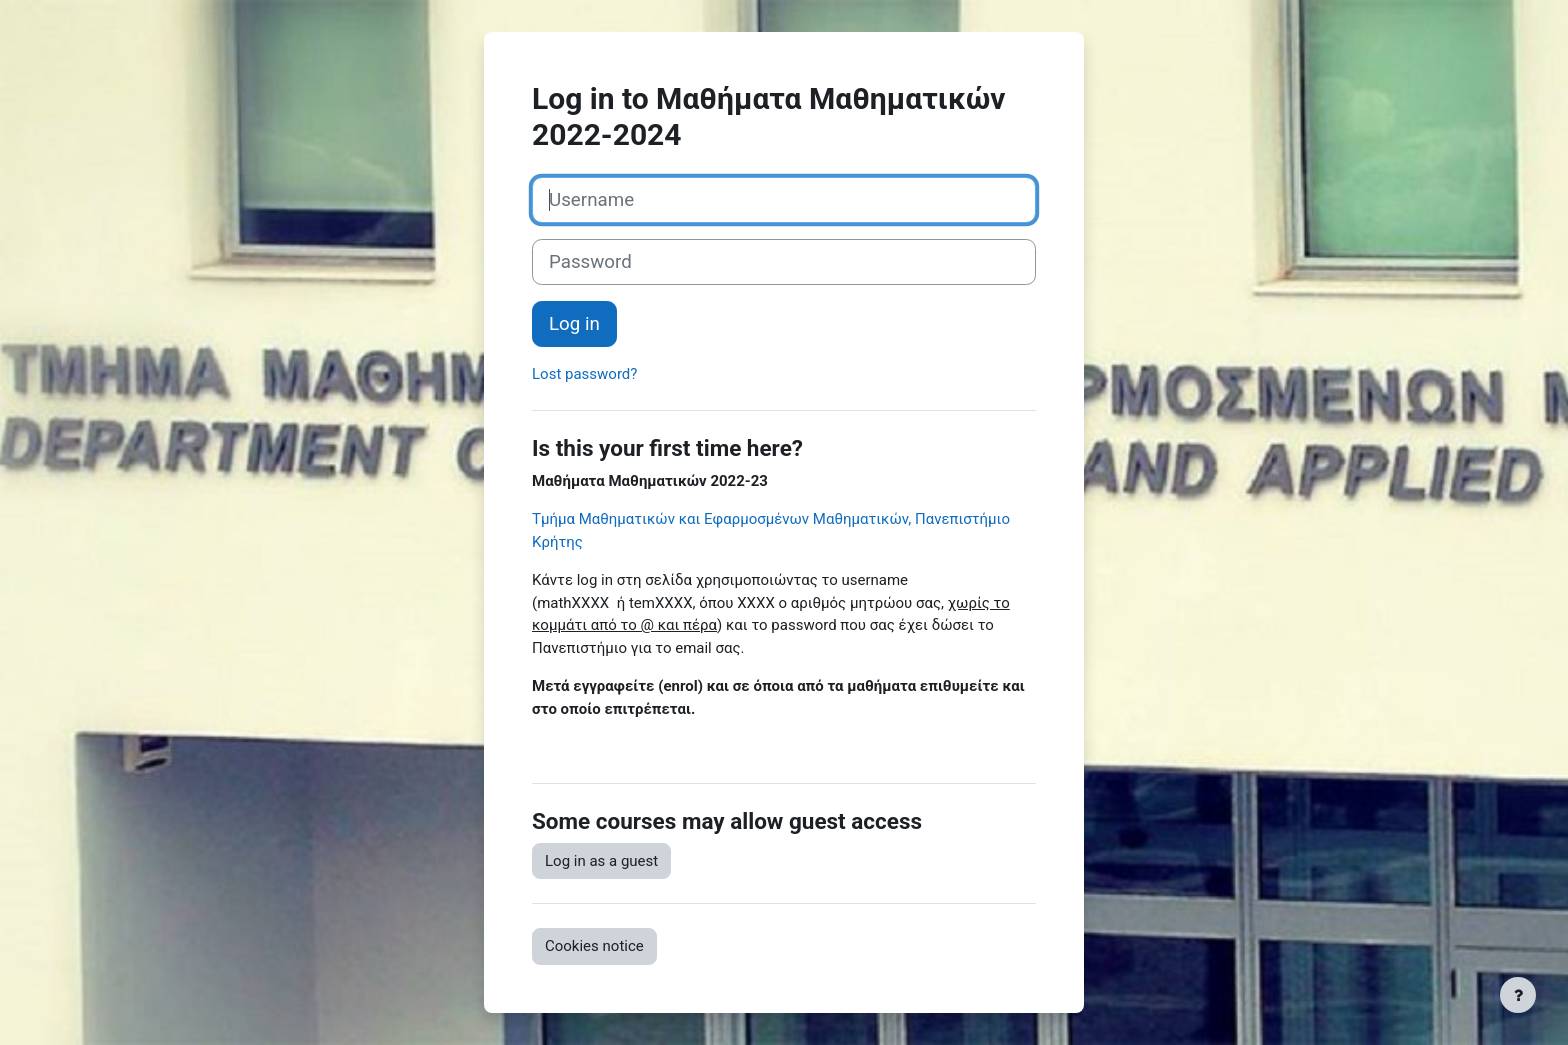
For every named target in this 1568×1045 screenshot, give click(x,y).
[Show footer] (1518, 995)
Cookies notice (594, 946)
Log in (574, 324)
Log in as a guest (601, 861)
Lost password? (584, 374)
